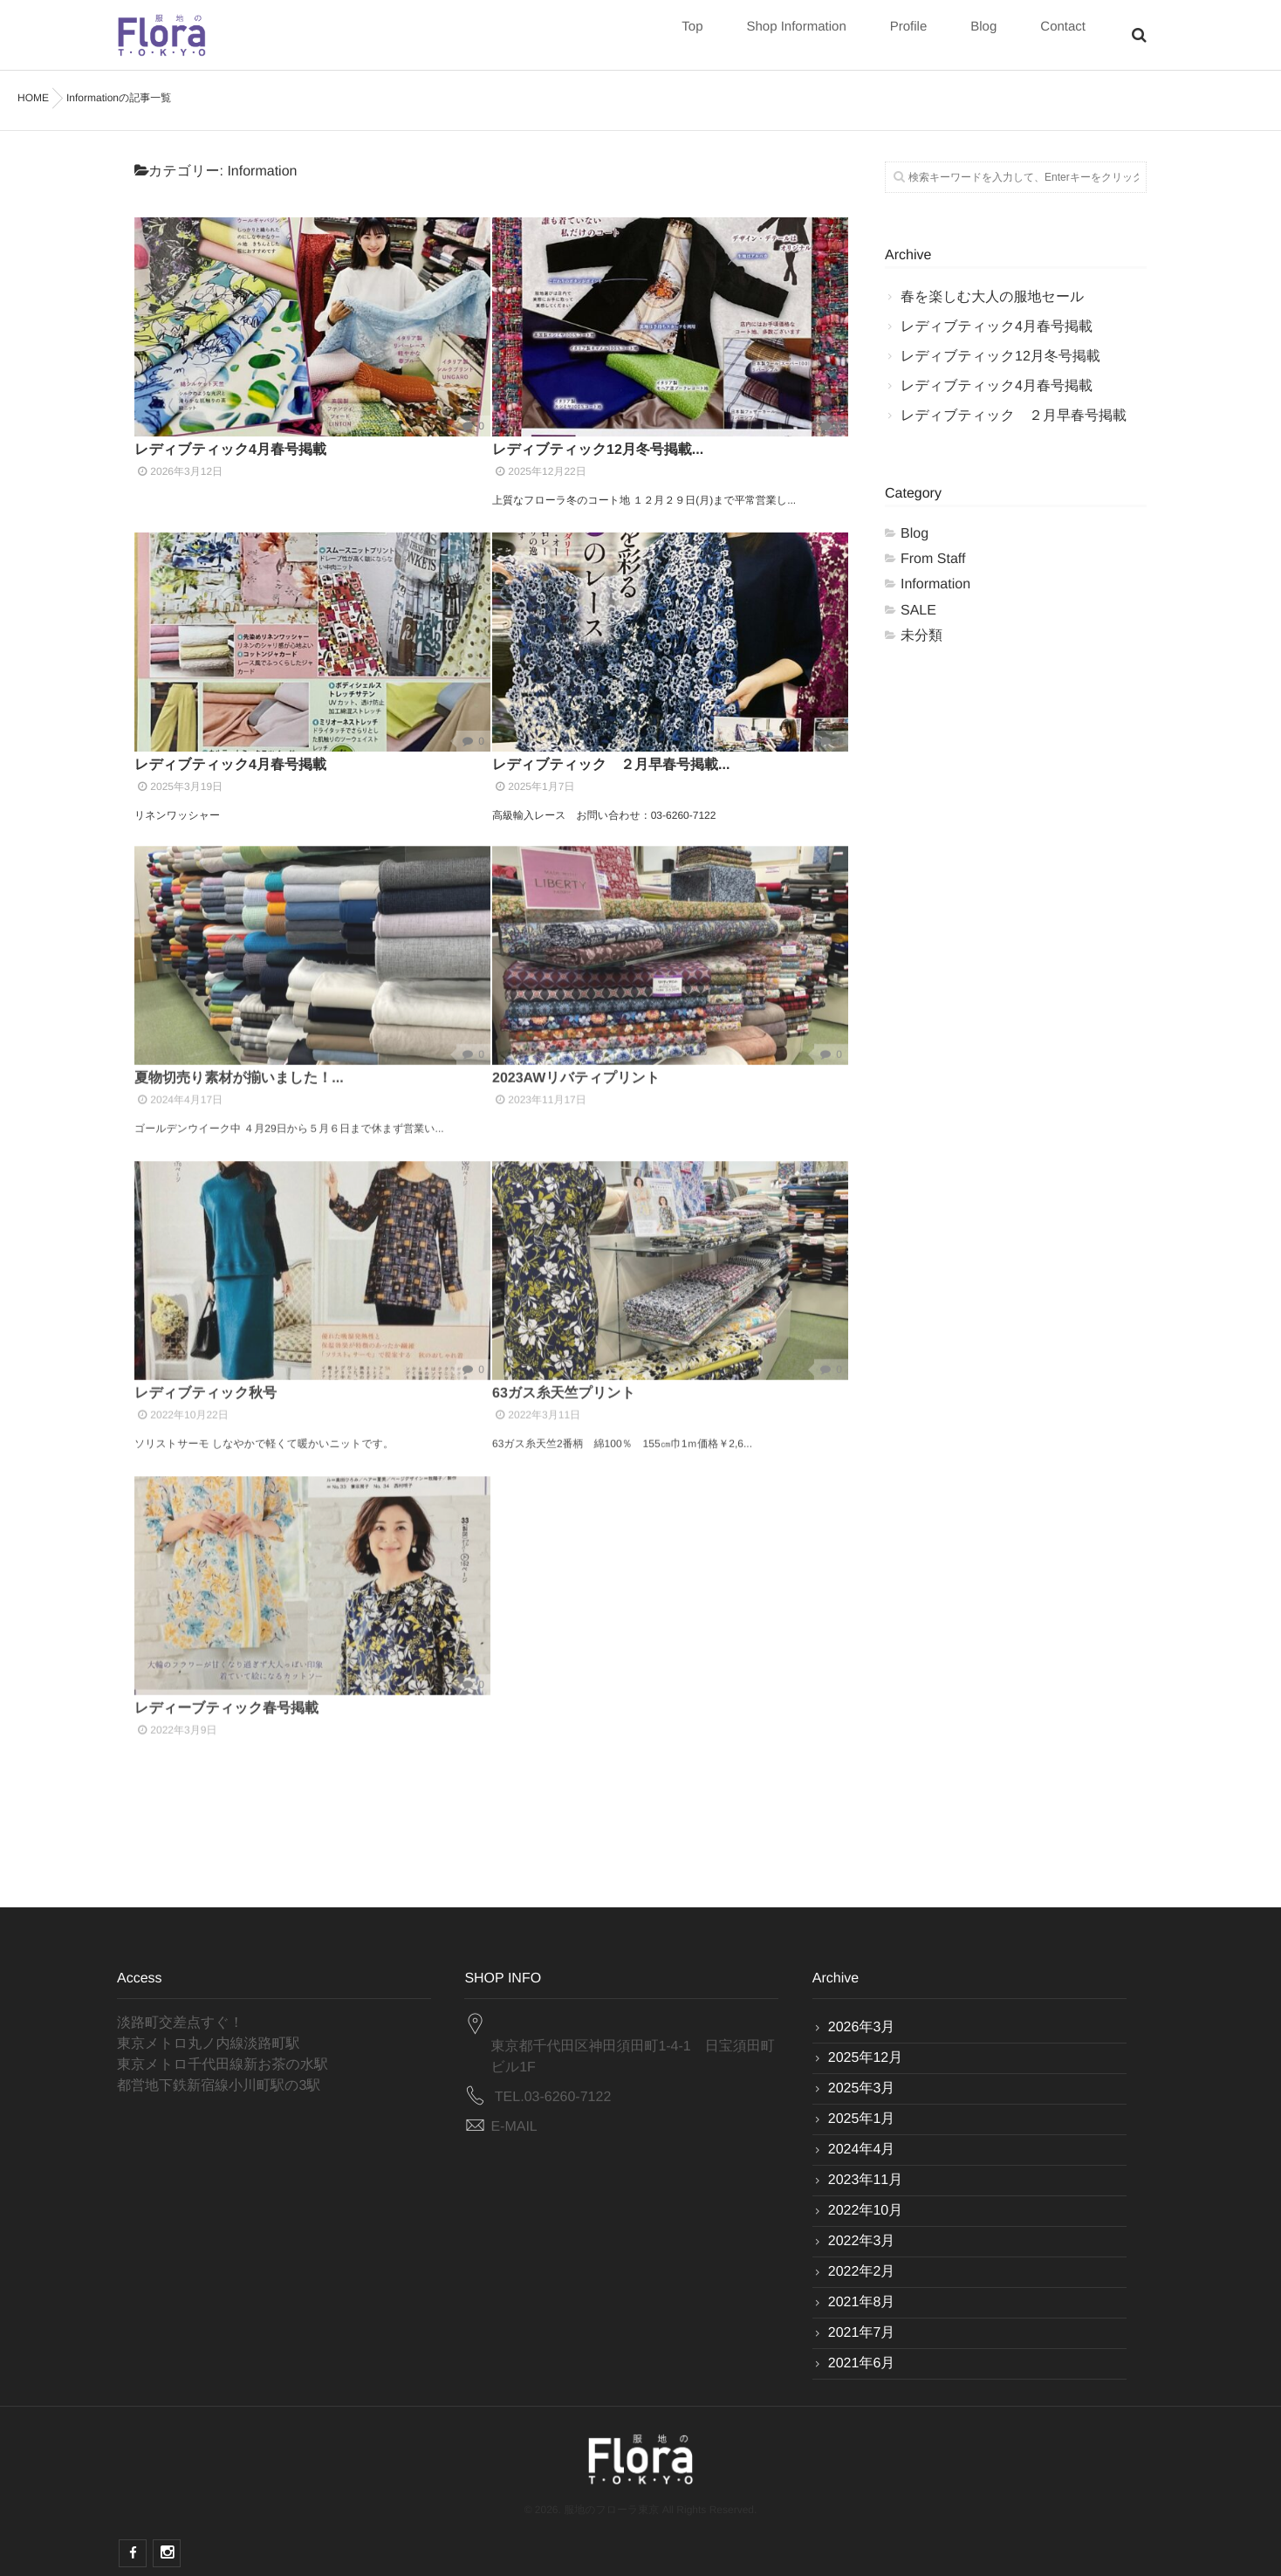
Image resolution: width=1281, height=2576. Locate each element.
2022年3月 (861, 2241)
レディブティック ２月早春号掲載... (611, 765)
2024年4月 (861, 2149)
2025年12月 (865, 2057)
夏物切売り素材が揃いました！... (239, 1064)
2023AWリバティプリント (583, 1064)
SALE (918, 610)
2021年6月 (861, 2363)
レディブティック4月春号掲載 (230, 450)
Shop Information (796, 36)
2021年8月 (861, 2302)
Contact (1063, 36)
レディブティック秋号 (205, 1379)
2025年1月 (861, 2119)
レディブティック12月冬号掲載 (1000, 356)
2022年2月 (861, 2271)
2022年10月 (865, 2210)
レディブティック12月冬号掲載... (597, 450)
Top (692, 36)
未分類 (921, 636)
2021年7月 (861, 2332)
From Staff (933, 559)
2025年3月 (861, 2088)
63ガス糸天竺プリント (563, 1379)
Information (935, 584)
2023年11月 (865, 2180)
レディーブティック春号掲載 (226, 1694)
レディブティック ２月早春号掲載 (1014, 416)
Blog (983, 36)
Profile (909, 36)
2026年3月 (861, 2027)
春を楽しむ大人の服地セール (992, 297)
